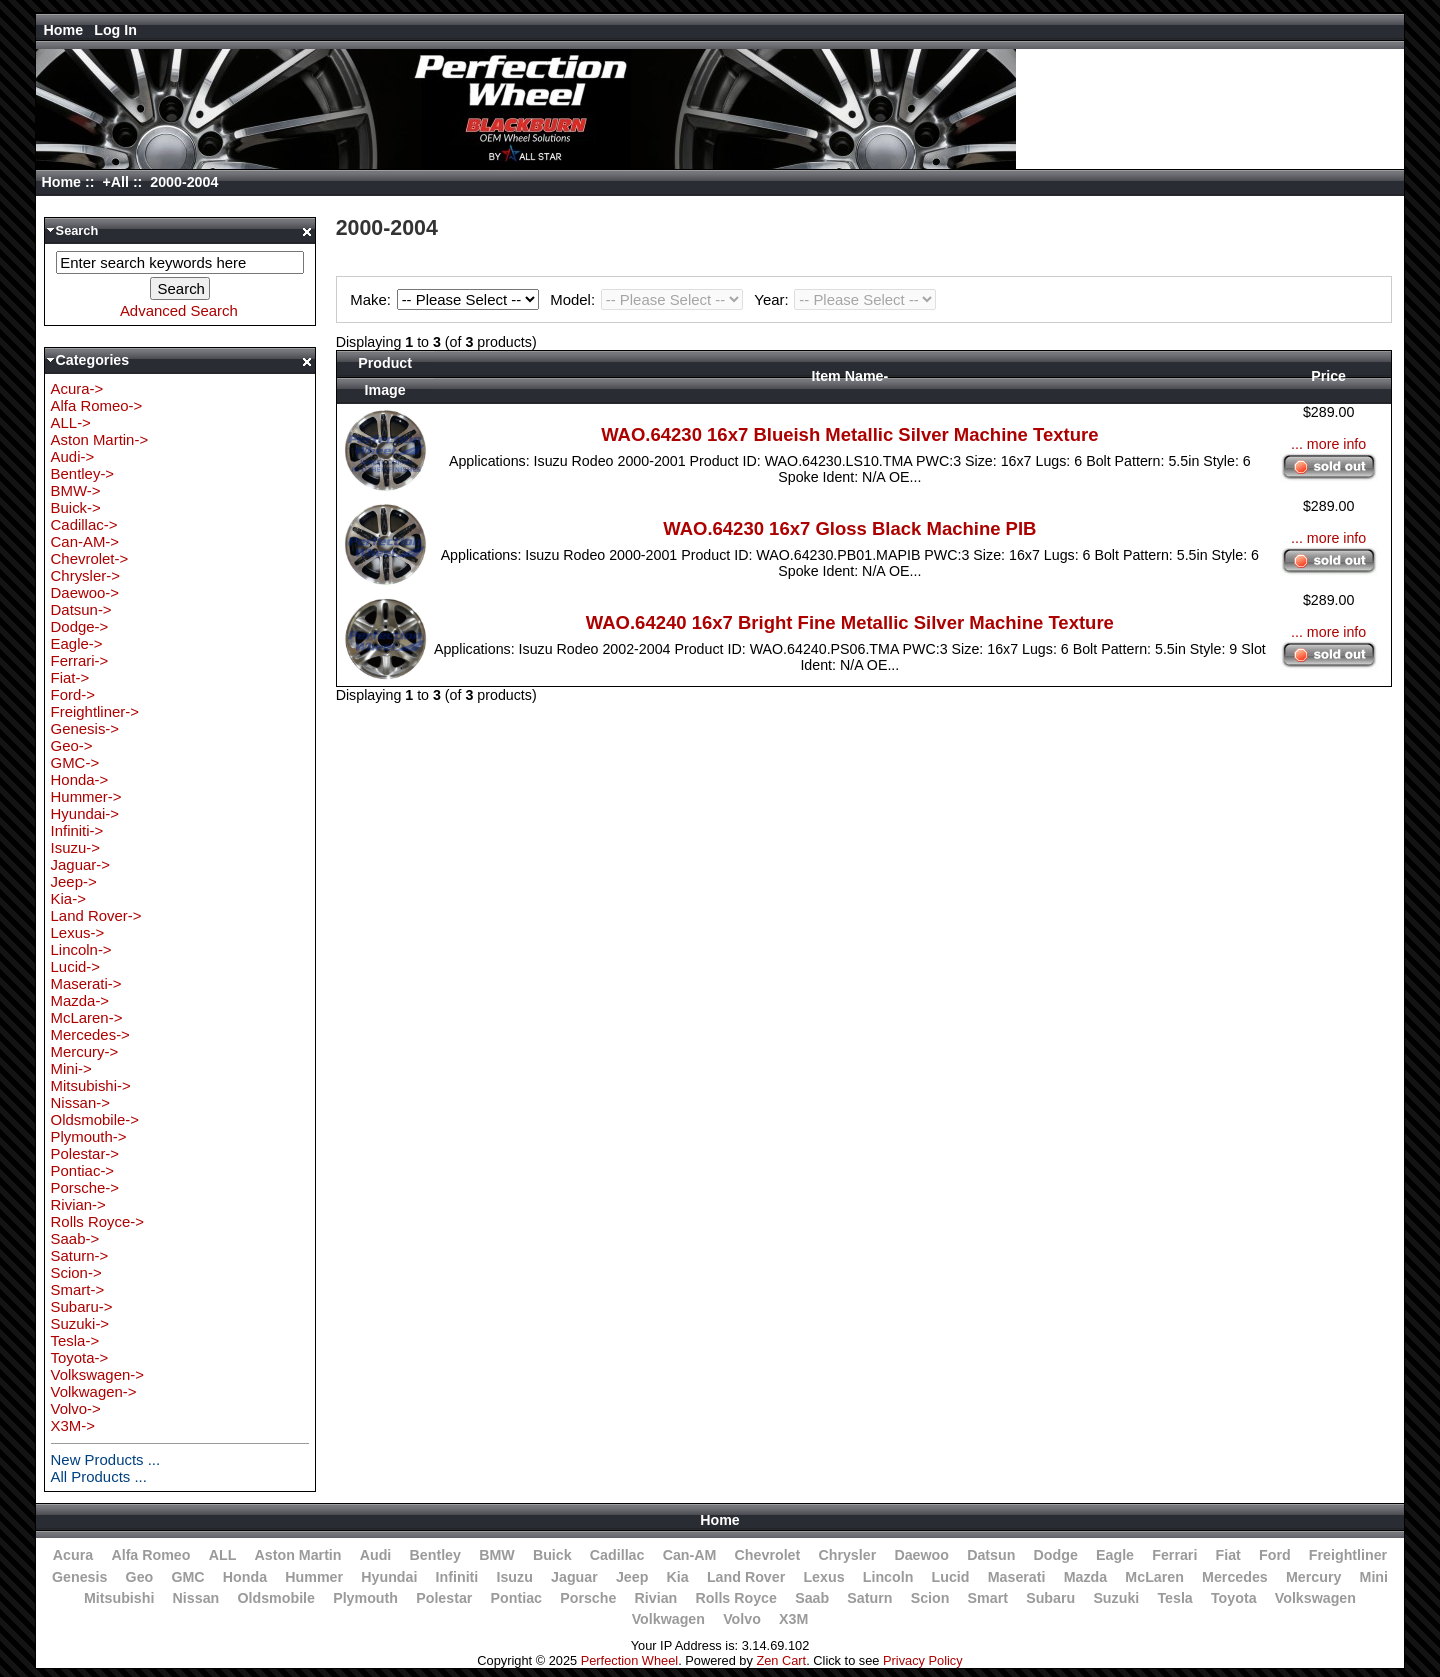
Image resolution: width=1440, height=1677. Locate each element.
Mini (1374, 1577)
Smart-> (78, 1289)
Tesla (1174, 1598)
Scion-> (76, 1272)
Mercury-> (85, 1051)
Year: (845, 299)
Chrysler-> (85, 575)
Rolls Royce (735, 1598)
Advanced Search (179, 310)
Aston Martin (298, 1555)
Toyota (1234, 1598)
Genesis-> (85, 728)
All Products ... (99, 1476)
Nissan (196, 1598)
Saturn (869, 1598)
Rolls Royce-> (97, 1221)
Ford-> (73, 694)
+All (115, 182)
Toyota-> (80, 1357)
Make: (447, 299)
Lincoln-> (81, 949)
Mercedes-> (90, 1034)
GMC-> (75, 762)
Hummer (314, 1577)
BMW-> (76, 490)
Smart (988, 1598)
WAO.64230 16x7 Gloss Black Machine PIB (849, 528)
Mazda (1086, 1577)
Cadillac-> (84, 524)
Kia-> (68, 898)
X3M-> (73, 1425)
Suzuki (1116, 1598)
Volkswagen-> (97, 1374)
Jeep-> (74, 881)
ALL (223, 1555)
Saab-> (75, 1238)
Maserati (1017, 1577)
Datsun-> (81, 609)
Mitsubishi (119, 1598)
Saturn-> (80, 1255)
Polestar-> (85, 1153)
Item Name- (849, 376)
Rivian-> (78, 1204)
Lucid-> (75, 966)
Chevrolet (768, 1555)
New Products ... (106, 1459)
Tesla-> (75, 1340)
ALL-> (71, 422)
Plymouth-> (89, 1136)
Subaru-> (82, 1306)
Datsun (991, 1555)
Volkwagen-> (94, 1391)
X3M (793, 1619)
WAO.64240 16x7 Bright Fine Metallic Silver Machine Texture (850, 622)
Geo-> (72, 745)
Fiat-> (70, 677)
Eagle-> (77, 643)
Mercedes (1235, 1577)
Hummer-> (86, 796)
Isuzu (514, 1577)
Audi (376, 1555)
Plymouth (365, 1598)
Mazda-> (80, 1000)
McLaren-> (87, 1017)
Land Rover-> (96, 915)
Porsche (588, 1598)
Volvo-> (76, 1408)
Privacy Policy (923, 1660)
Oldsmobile (276, 1598)
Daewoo (921, 1555)
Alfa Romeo (150, 1555)
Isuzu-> (75, 847)
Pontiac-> (83, 1170)
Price (1328, 376)
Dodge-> (80, 626)
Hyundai (389, 1577)
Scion (930, 1598)
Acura (73, 1555)
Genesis (79, 1577)
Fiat (1228, 1555)
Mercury (1313, 1577)
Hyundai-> (85, 813)
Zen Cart (781, 1660)
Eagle (1115, 1555)
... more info (1328, 444)
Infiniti (457, 1577)
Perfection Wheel (629, 1660)
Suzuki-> (80, 1323)
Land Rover (746, 1577)
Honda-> (80, 779)
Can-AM (690, 1555)
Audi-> (73, 456)
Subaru (1050, 1598)
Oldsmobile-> (95, 1119)
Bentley (435, 1555)
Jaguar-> (80, 864)
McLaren (1154, 1577)
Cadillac (617, 1555)
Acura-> (77, 388)
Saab (812, 1598)
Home (64, 30)
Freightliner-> (95, 711)
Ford (1275, 1555)
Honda (245, 1577)
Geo (140, 1577)
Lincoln (888, 1577)
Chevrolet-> (90, 558)
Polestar (444, 1598)
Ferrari (1174, 1555)
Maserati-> (86, 983)
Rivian (656, 1598)
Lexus (823, 1577)
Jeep (632, 1577)
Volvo (742, 1619)
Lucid (951, 1577)
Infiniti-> (77, 830)
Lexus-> (78, 932)
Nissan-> (80, 1102)
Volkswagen (1315, 1598)
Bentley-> (83, 473)
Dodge (1056, 1555)
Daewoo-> (85, 592)
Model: (649, 299)
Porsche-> (85, 1187)
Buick (552, 1555)
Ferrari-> (80, 660)
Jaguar (574, 1577)
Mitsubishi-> (91, 1085)
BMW (497, 1555)
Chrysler (847, 1555)
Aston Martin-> (100, 439)
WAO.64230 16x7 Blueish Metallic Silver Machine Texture (849, 434)
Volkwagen (668, 1619)
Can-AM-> (85, 541)
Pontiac (516, 1598)
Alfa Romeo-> (97, 405)
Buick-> (76, 507)
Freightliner (1348, 1555)
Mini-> (71, 1068)
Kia (678, 1577)
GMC (187, 1577)
